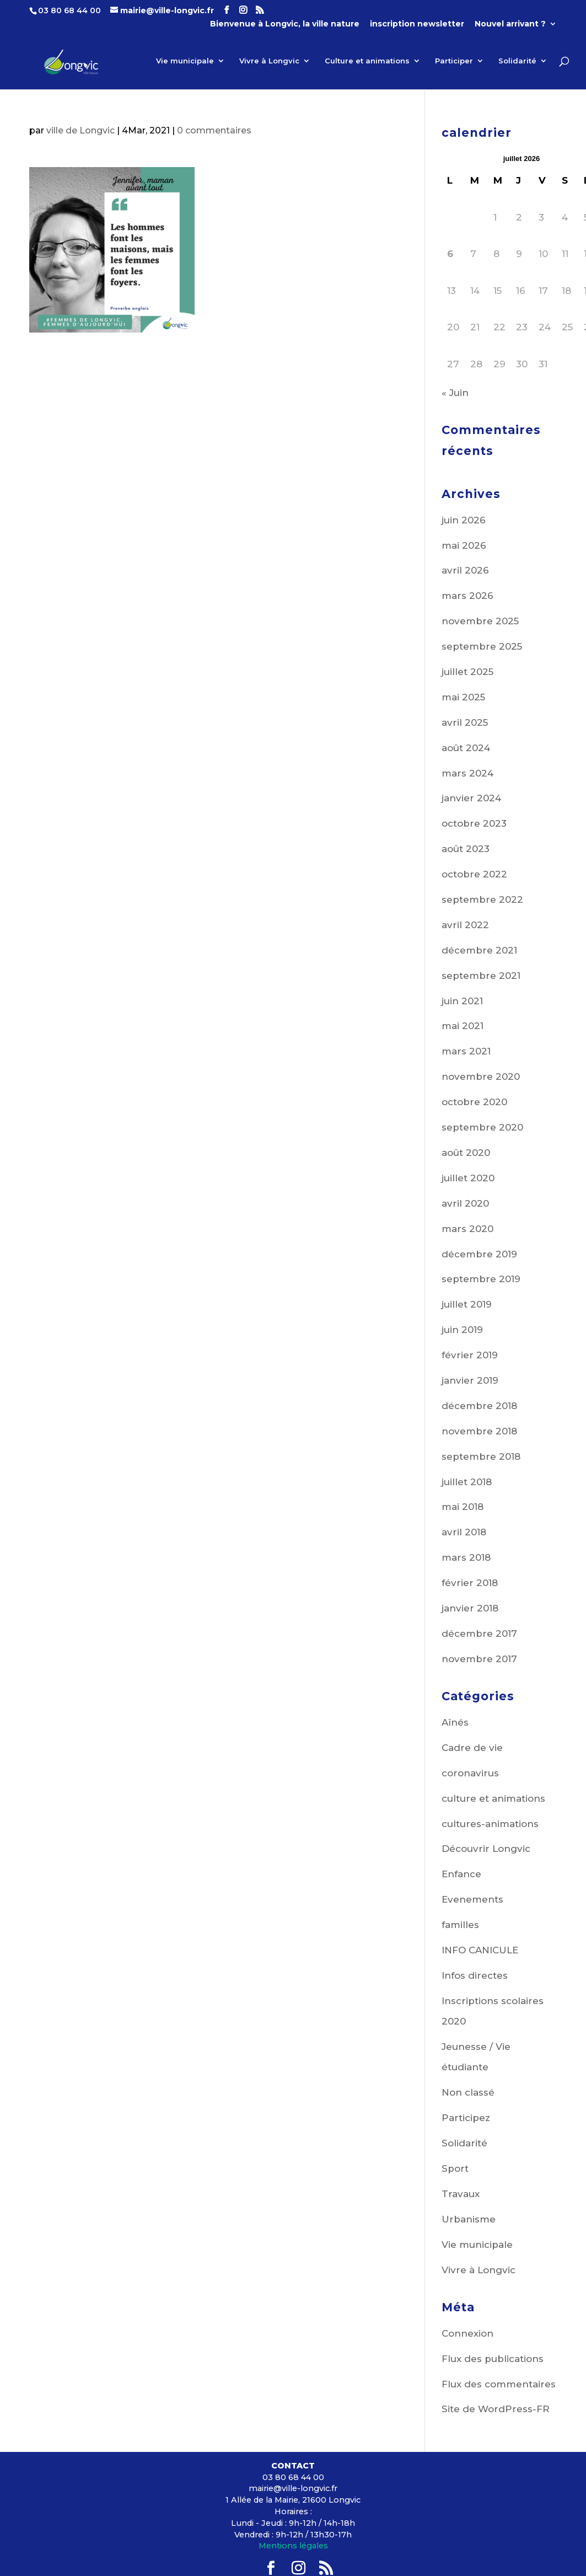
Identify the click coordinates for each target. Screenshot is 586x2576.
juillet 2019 (467, 1304)
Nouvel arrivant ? (510, 24)
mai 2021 (462, 1025)
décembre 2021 (479, 950)
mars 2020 (467, 1228)
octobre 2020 (474, 1101)
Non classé (468, 2092)
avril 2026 (465, 570)
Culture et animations (367, 62)
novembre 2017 (479, 1658)
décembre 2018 (479, 1405)
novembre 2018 (479, 1431)
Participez (466, 2117)
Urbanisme (469, 2219)
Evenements (472, 1899)
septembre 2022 (482, 899)
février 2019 (470, 1355)
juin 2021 (462, 1000)
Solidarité (517, 62)
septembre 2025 (482, 646)
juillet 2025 (467, 671)
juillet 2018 (467, 1481)
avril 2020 (465, 1203)
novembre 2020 (481, 1076)
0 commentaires (214, 130)
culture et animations (493, 1798)
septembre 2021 (481, 975)
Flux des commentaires (499, 2384)
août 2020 (466, 1152)
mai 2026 (464, 545)
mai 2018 (462, 1506)
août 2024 (466, 747)
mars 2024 (467, 773)
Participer (454, 62)
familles (460, 1924)
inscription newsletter (417, 24)
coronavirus (470, 1773)
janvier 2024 (471, 798)
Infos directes (475, 1975)
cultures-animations (490, 1823)
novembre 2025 (480, 620)
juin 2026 (464, 520)
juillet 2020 (468, 1177)
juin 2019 (462, 1329)
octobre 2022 (474, 874)
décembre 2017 (479, 1633)
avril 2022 (465, 924)
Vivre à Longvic (269, 62)
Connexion (467, 2333)
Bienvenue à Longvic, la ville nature (284, 24)
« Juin (455, 392)
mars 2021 (466, 1051)
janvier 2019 (470, 1380)
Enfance (461, 1873)
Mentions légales (293, 2546)
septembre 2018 (481, 1456)
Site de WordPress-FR (496, 2408)
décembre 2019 (479, 1254)
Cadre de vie (472, 1747)
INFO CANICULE (480, 1950)
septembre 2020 (482, 1127)
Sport (455, 2168)
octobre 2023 (474, 823)
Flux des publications (493, 2358)
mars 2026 (467, 595)
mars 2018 (466, 1557)
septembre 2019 (481, 1278)
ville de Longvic (80, 130)
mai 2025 (463, 697)
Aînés (455, 1722)
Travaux (461, 2193)
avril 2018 (464, 1532)
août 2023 (466, 848)
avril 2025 (465, 722)
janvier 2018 (470, 1608)
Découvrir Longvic (486, 1848)
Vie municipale (185, 62)
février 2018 (470, 1582)
